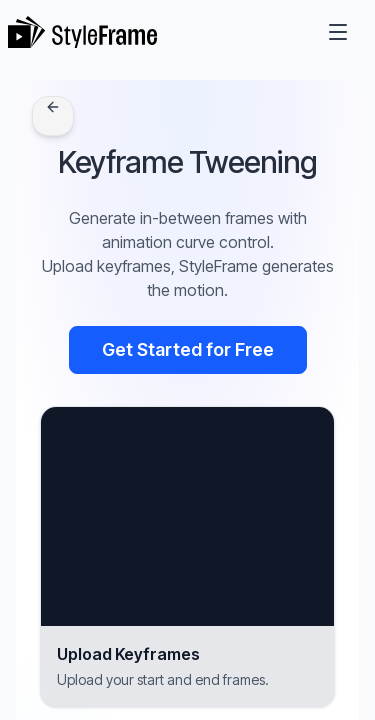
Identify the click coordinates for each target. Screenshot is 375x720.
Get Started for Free (188, 349)
